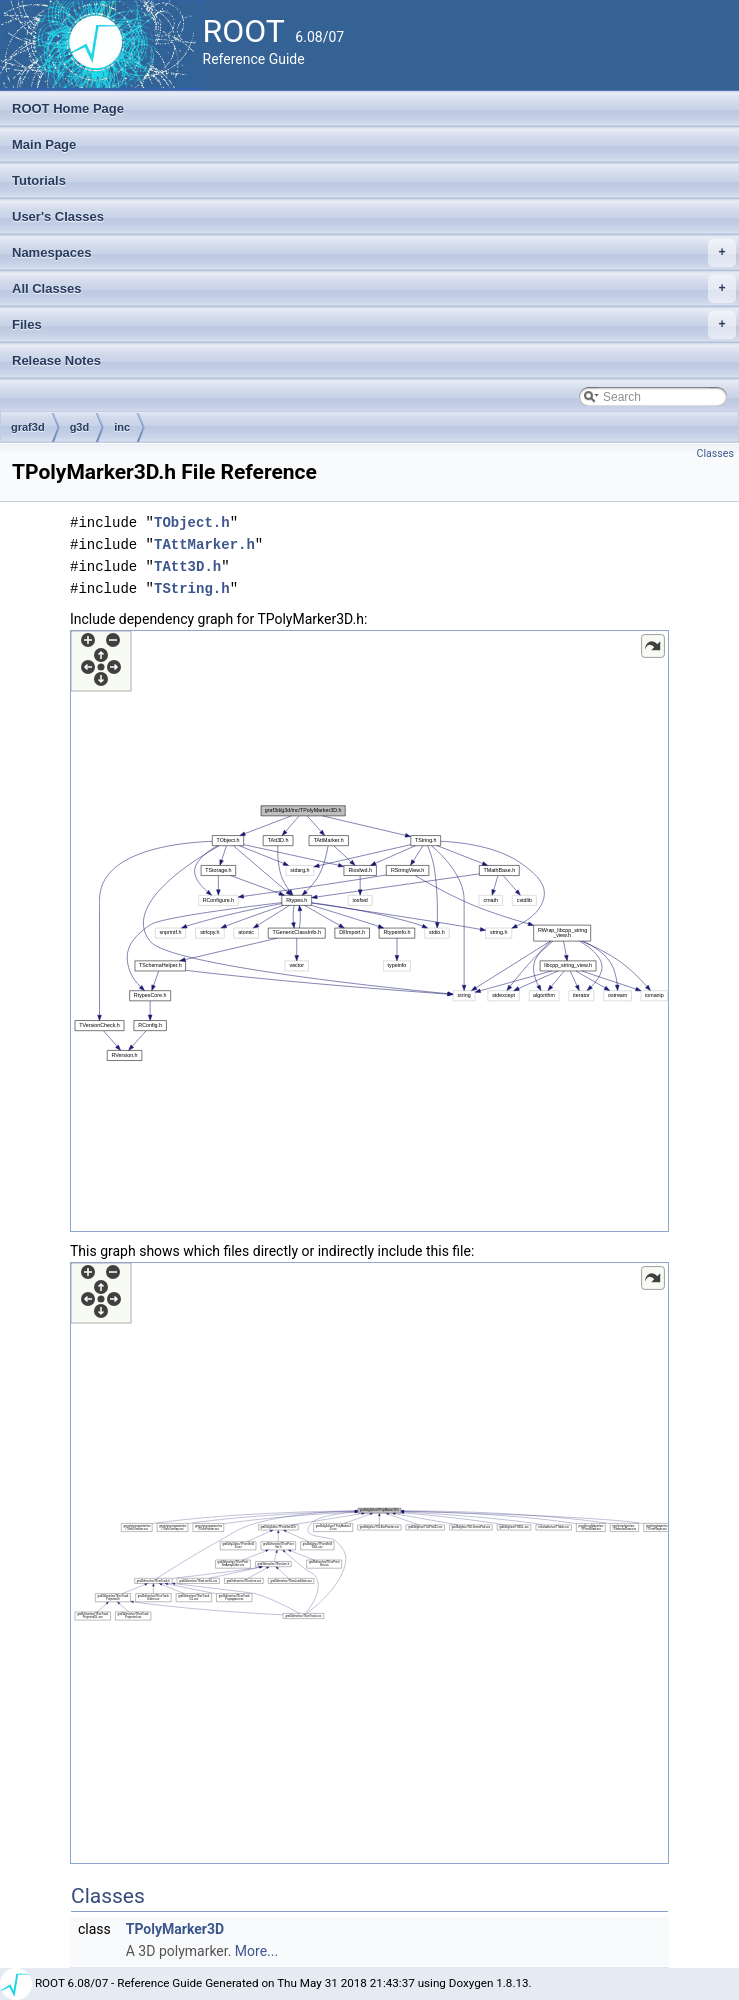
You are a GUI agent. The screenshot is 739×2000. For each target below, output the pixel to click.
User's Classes (58, 216)
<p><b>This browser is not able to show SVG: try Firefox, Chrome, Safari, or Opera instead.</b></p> (369, 931)
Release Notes (56, 360)
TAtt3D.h (187, 566)
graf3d (28, 427)
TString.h (192, 588)
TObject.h (192, 522)
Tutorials (39, 180)
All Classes (374, 289)
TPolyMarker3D (175, 1929)
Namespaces (374, 253)
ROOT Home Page (68, 108)
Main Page (44, 144)
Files (374, 325)
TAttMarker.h (204, 544)
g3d (80, 427)
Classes (715, 453)
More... (256, 1951)
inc (122, 427)
